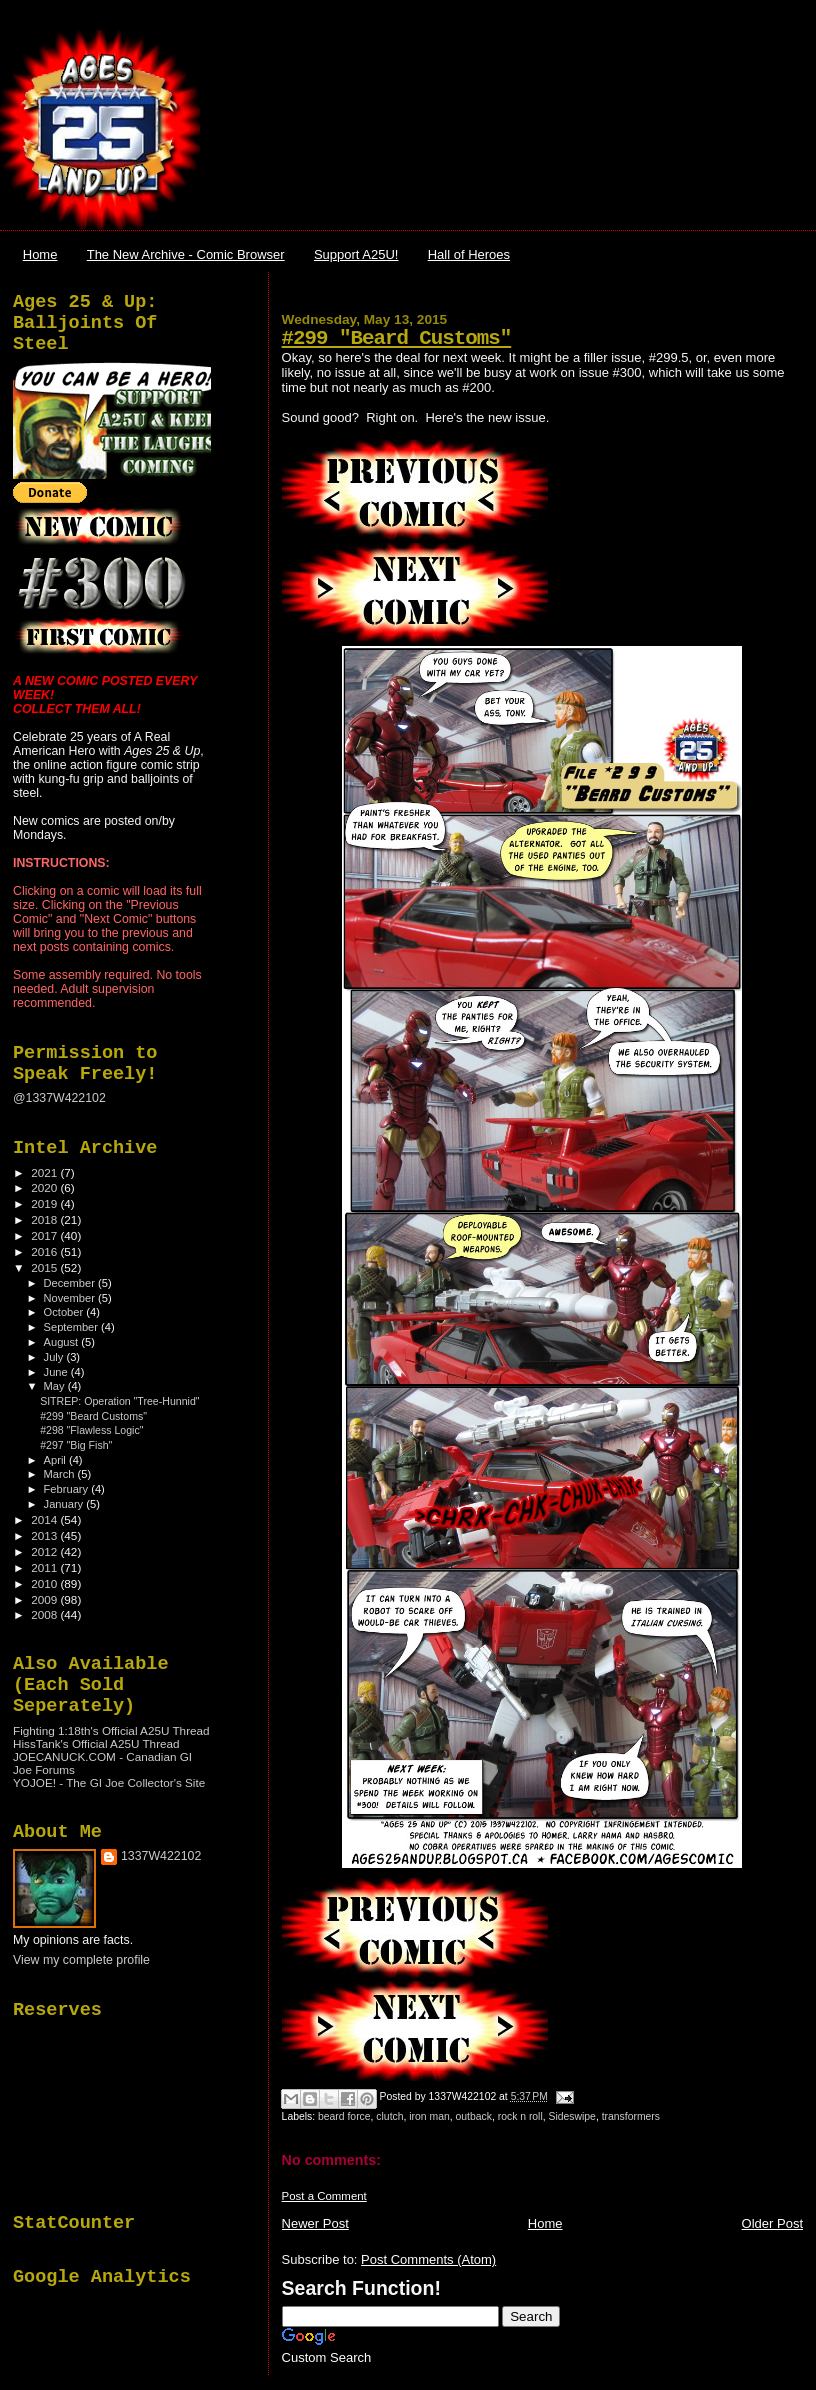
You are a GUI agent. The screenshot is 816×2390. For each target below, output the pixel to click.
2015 (45, 1267)
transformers (631, 2116)
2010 (45, 1583)
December (71, 1283)
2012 (45, 1551)
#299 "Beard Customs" (397, 338)
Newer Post (315, 2223)
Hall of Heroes (469, 254)
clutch (389, 2116)
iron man (429, 2116)
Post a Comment (324, 2196)
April (56, 1460)
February (68, 1489)
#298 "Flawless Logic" (91, 1430)
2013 (45, 1535)
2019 (45, 1203)
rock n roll (520, 2116)
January (65, 1504)
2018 (45, 1219)
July (55, 1357)
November (71, 1298)
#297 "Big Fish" (76, 1445)
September (73, 1327)
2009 (45, 1599)
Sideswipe (572, 2116)
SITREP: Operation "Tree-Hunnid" (119, 1401)
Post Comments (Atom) (428, 2259)
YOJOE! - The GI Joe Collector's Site (109, 1782)
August (63, 1342)
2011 (45, 1567)
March (61, 1474)
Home (40, 254)
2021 (45, 1172)
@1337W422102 (59, 1098)
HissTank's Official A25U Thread (96, 1743)
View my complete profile (81, 1960)
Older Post (772, 2223)
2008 (45, 1614)
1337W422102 (161, 1856)
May (56, 1386)
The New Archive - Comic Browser (186, 254)
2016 (45, 1251)
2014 (45, 1519)
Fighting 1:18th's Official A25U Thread (111, 1730)
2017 (45, 1235)
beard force (344, 2116)
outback (474, 2116)
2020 (45, 1187)
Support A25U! (356, 254)
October (65, 1312)
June (57, 1372)
